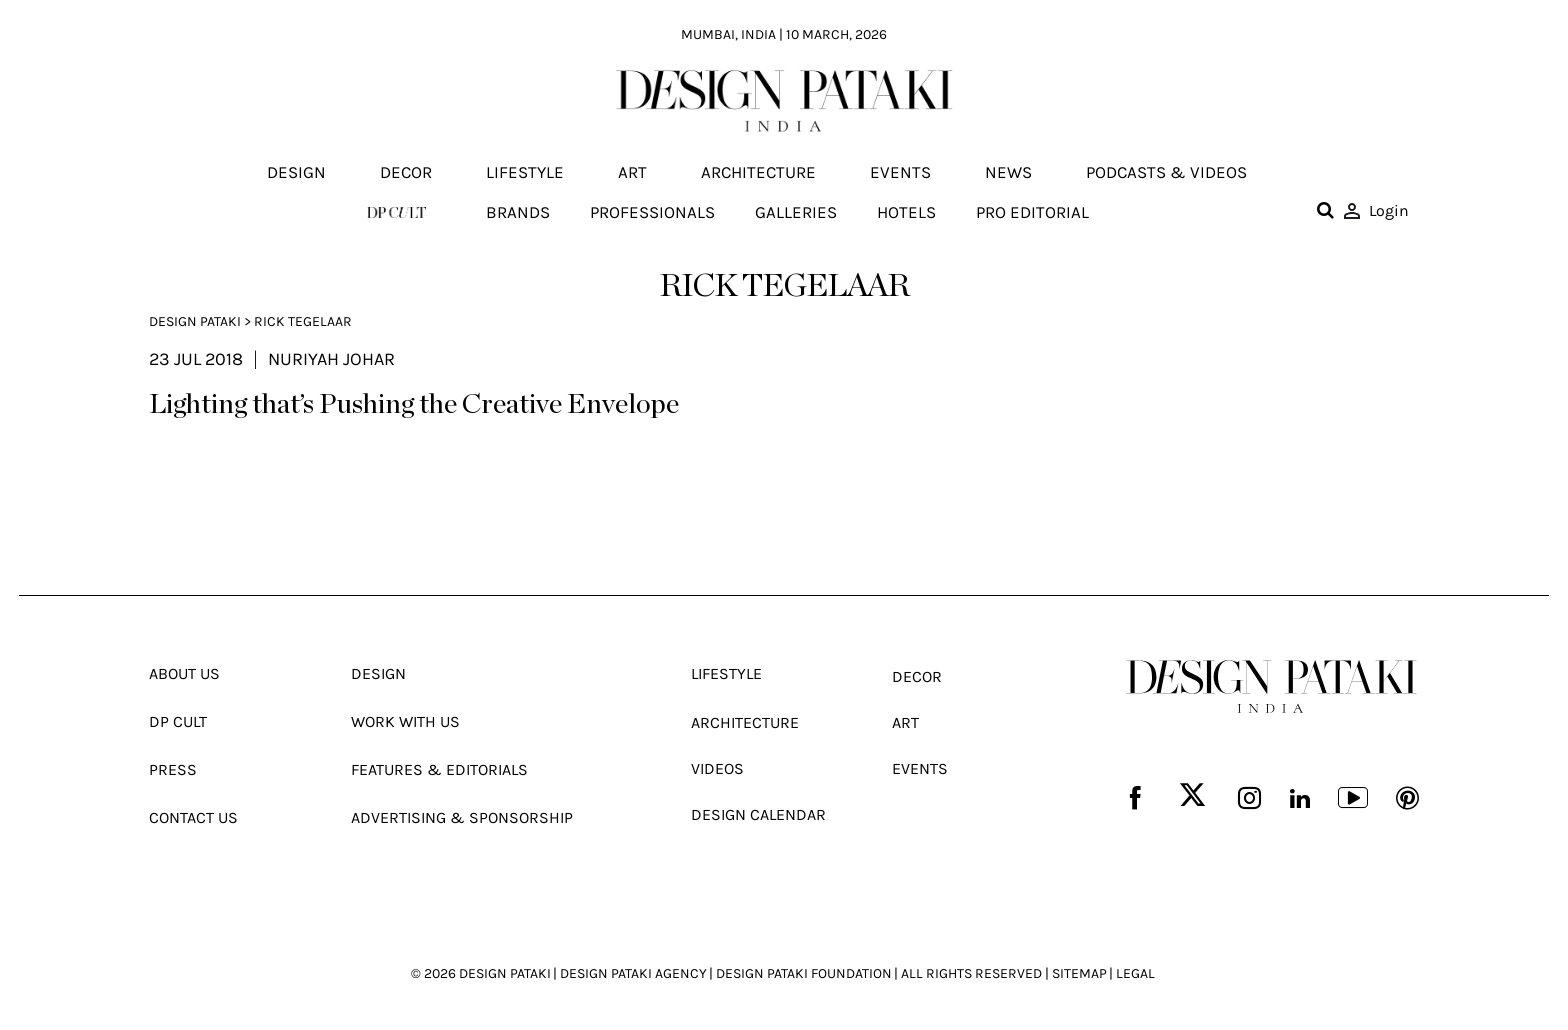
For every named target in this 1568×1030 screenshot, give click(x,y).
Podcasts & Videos (1166, 173)
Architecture (758, 173)
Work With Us (405, 720)
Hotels (906, 212)
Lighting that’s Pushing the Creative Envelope (414, 406)
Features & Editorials (439, 767)
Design (296, 173)
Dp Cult (178, 720)
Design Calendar (758, 811)
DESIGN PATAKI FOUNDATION (804, 969)
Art (632, 173)
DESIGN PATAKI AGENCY (633, 969)
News (1008, 173)
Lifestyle (525, 173)
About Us (184, 673)
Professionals (652, 212)
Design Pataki (195, 321)
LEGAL (1135, 969)
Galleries (796, 212)
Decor (406, 173)
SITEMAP (1079, 969)
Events (900, 173)
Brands (518, 212)
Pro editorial (1032, 212)
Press (173, 767)
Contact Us (193, 814)
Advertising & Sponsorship (462, 814)
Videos (717, 766)
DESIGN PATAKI (505, 969)
